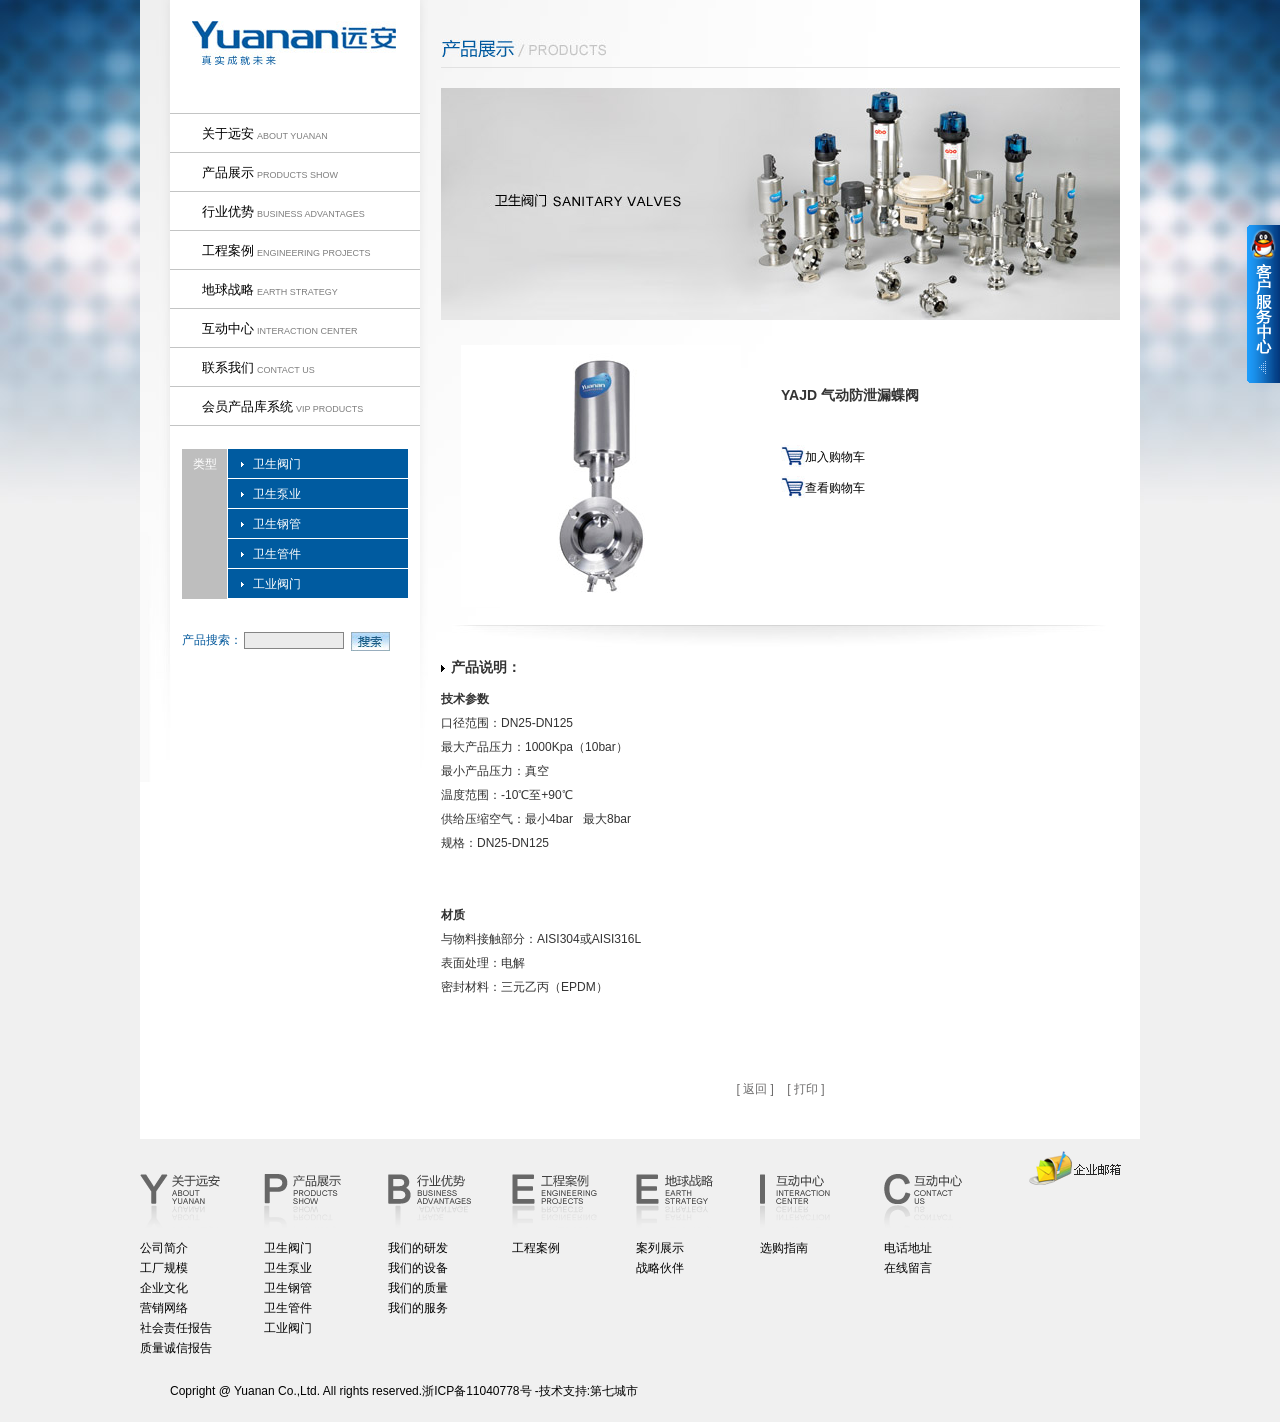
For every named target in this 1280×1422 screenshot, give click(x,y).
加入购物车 (835, 457)
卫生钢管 (277, 524)
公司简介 (164, 1248)
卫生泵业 (277, 494)
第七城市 (614, 1391)
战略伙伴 (660, 1268)
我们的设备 (418, 1268)
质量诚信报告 (176, 1348)
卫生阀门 (277, 464)
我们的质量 (418, 1288)
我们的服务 (418, 1308)
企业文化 (164, 1288)
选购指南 (784, 1248)
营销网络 (164, 1308)
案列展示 (660, 1248)
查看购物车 (835, 488)
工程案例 (536, 1248)
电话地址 (908, 1248)
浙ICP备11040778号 (476, 1391)
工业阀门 (277, 584)
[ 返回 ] (754, 1089)
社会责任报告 (176, 1328)
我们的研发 (418, 1248)
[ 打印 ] (805, 1089)
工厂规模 (164, 1268)
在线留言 (908, 1268)
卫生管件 (277, 554)
